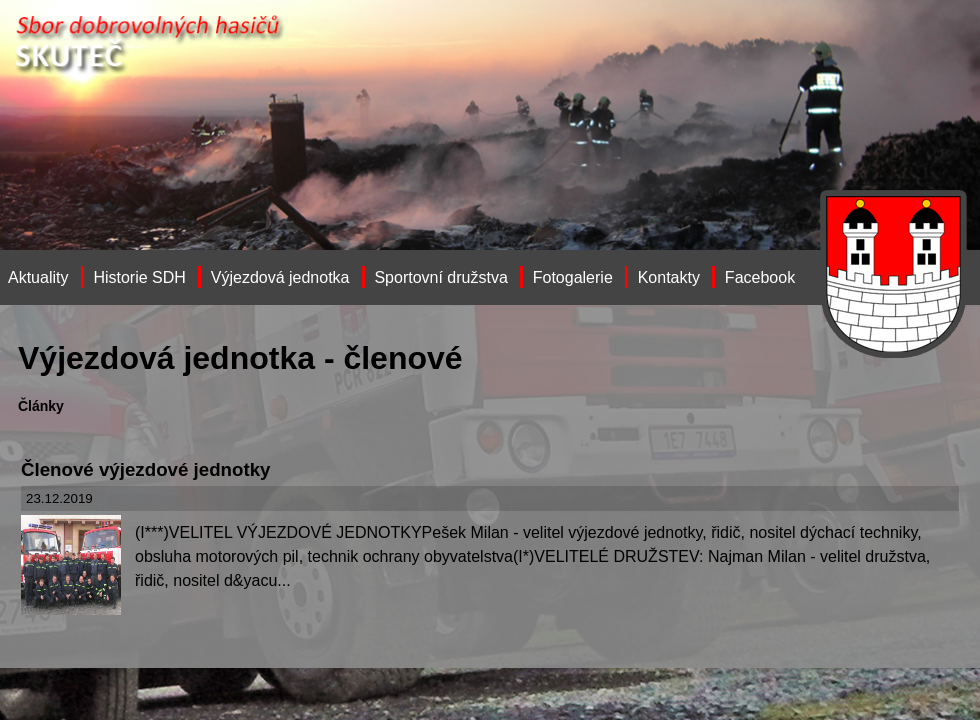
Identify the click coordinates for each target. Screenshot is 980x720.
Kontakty (669, 277)
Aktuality (38, 277)
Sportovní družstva (440, 277)
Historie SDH (139, 277)
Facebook (760, 277)
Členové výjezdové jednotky (145, 469)
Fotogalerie (573, 277)
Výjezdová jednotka (280, 277)
